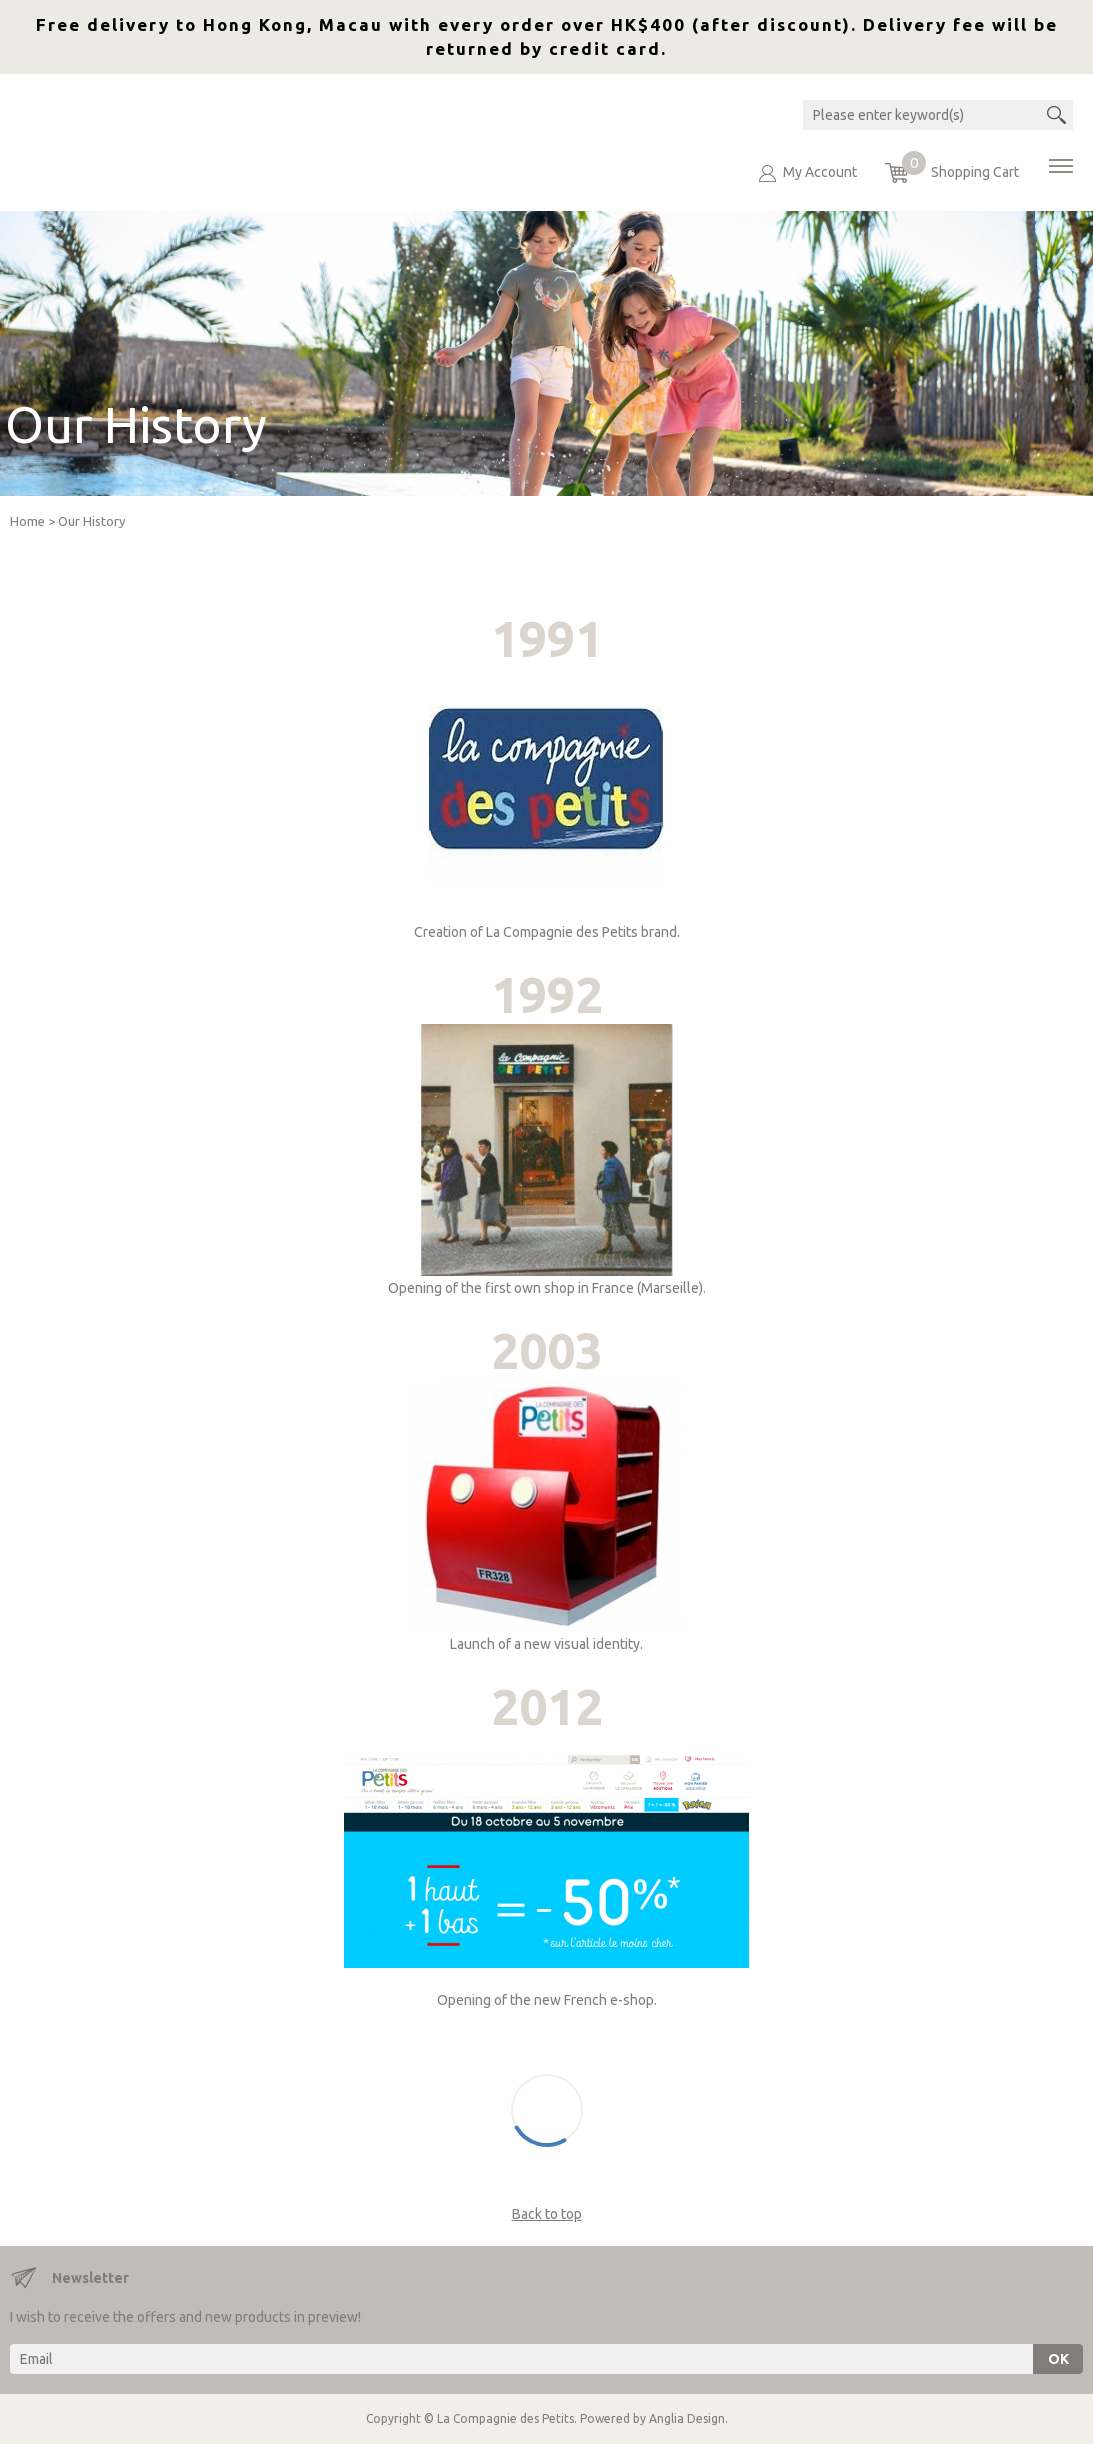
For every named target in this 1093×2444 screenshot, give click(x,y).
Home (27, 521)
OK (1058, 2359)
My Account (820, 172)
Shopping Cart (960, 167)
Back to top (547, 2214)
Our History (91, 521)
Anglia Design (687, 2418)
